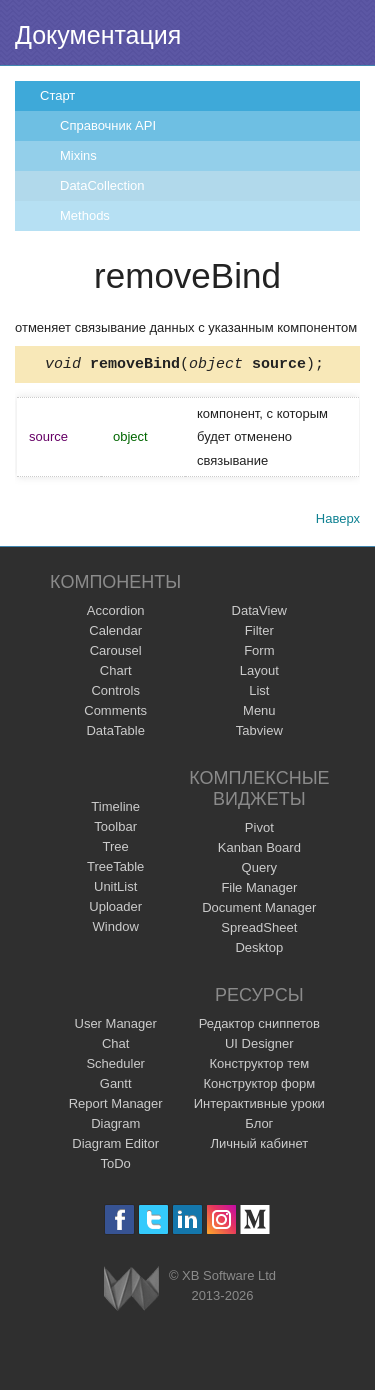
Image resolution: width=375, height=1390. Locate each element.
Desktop (259, 950)
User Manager (116, 1026)
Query (259, 870)
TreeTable (115, 869)
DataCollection (102, 185)
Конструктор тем (259, 1066)
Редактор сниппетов (259, 1026)
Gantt (116, 1086)
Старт (57, 95)
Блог (259, 1126)
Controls (115, 693)
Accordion (116, 613)
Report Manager (116, 1106)
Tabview (259, 733)
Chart (116, 673)
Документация (98, 35)
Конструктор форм (259, 1086)
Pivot (259, 830)
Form (259, 653)
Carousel (116, 653)
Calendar (115, 633)
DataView (259, 613)
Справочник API (108, 125)
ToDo (116, 1166)
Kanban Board (259, 850)
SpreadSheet (259, 930)
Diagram (115, 1126)
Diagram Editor (115, 1146)
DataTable (115, 733)
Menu (259, 713)
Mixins (78, 155)
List (259, 693)
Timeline (115, 809)
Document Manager (259, 910)
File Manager (259, 890)
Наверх (338, 521)
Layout (259, 673)
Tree (116, 849)
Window (116, 929)
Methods (85, 215)
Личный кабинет (259, 1146)
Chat (115, 1046)
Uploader (115, 909)
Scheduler (115, 1066)
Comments (115, 713)
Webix (131, 1291)
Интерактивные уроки (259, 1106)
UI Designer (259, 1046)
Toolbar (115, 829)
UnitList (115, 889)
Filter (259, 633)
